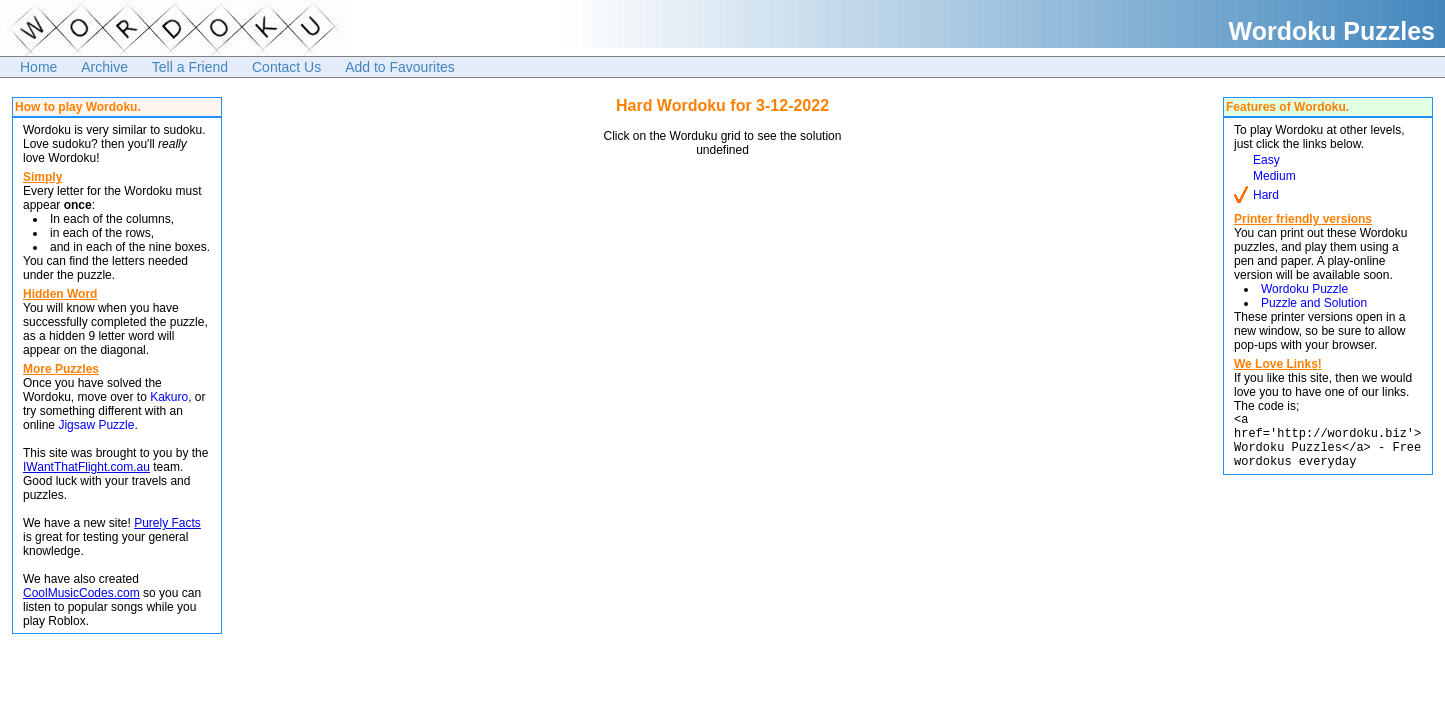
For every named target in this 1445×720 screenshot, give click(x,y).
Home (38, 67)
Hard (1266, 195)
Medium (1274, 176)
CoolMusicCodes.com (81, 593)
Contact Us (286, 67)
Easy (1266, 160)
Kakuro (169, 397)
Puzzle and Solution (1314, 303)
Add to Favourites (400, 67)
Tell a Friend (190, 67)
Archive (104, 67)
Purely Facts (167, 523)
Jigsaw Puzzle (96, 425)
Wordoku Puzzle (1304, 289)
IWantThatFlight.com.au (86, 467)
